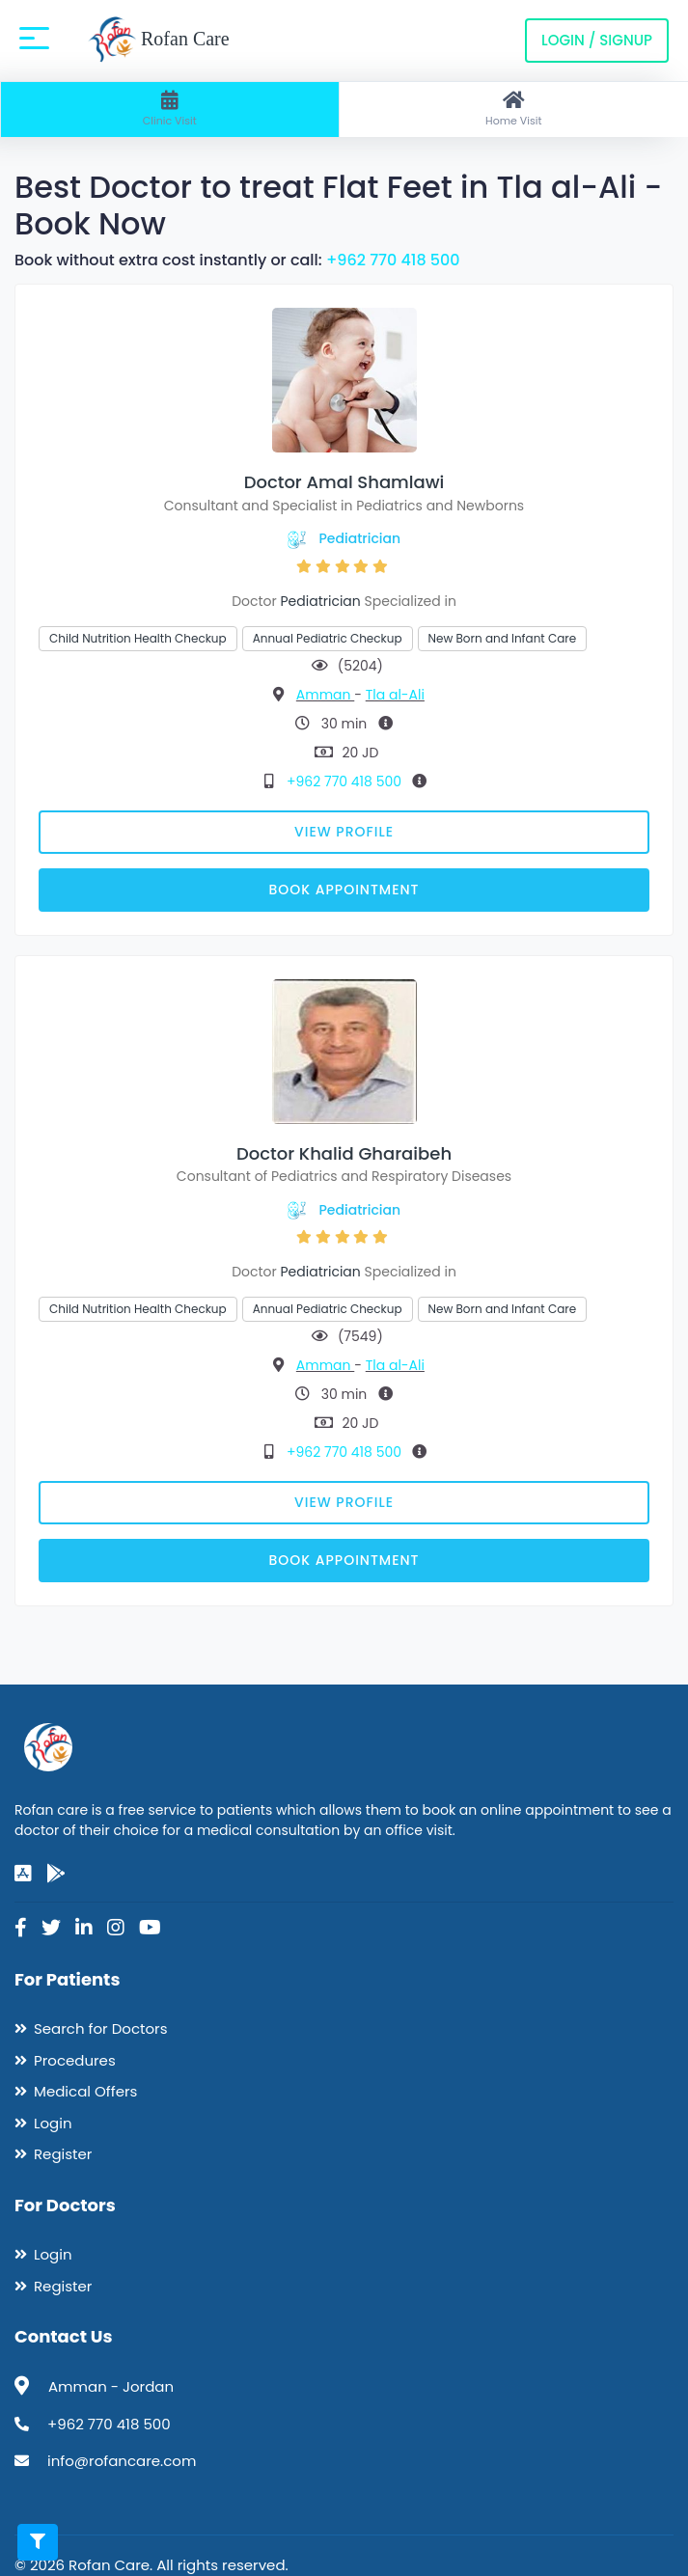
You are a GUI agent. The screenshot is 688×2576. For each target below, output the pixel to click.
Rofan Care (159, 40)
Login (53, 2123)
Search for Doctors (100, 2028)
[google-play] (56, 1873)
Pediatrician (360, 538)
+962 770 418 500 (393, 260)
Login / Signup (596, 40)
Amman (325, 694)
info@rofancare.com (121, 2461)
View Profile (344, 831)
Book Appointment (343, 889)
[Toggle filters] (37, 2542)
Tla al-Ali (395, 694)
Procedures (75, 2060)
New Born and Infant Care (502, 638)
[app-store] (23, 1873)
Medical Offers (85, 2091)
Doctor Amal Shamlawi (344, 482)
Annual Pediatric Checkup (327, 638)
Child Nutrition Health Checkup (138, 638)
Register (63, 2154)
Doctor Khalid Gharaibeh (344, 1153)
